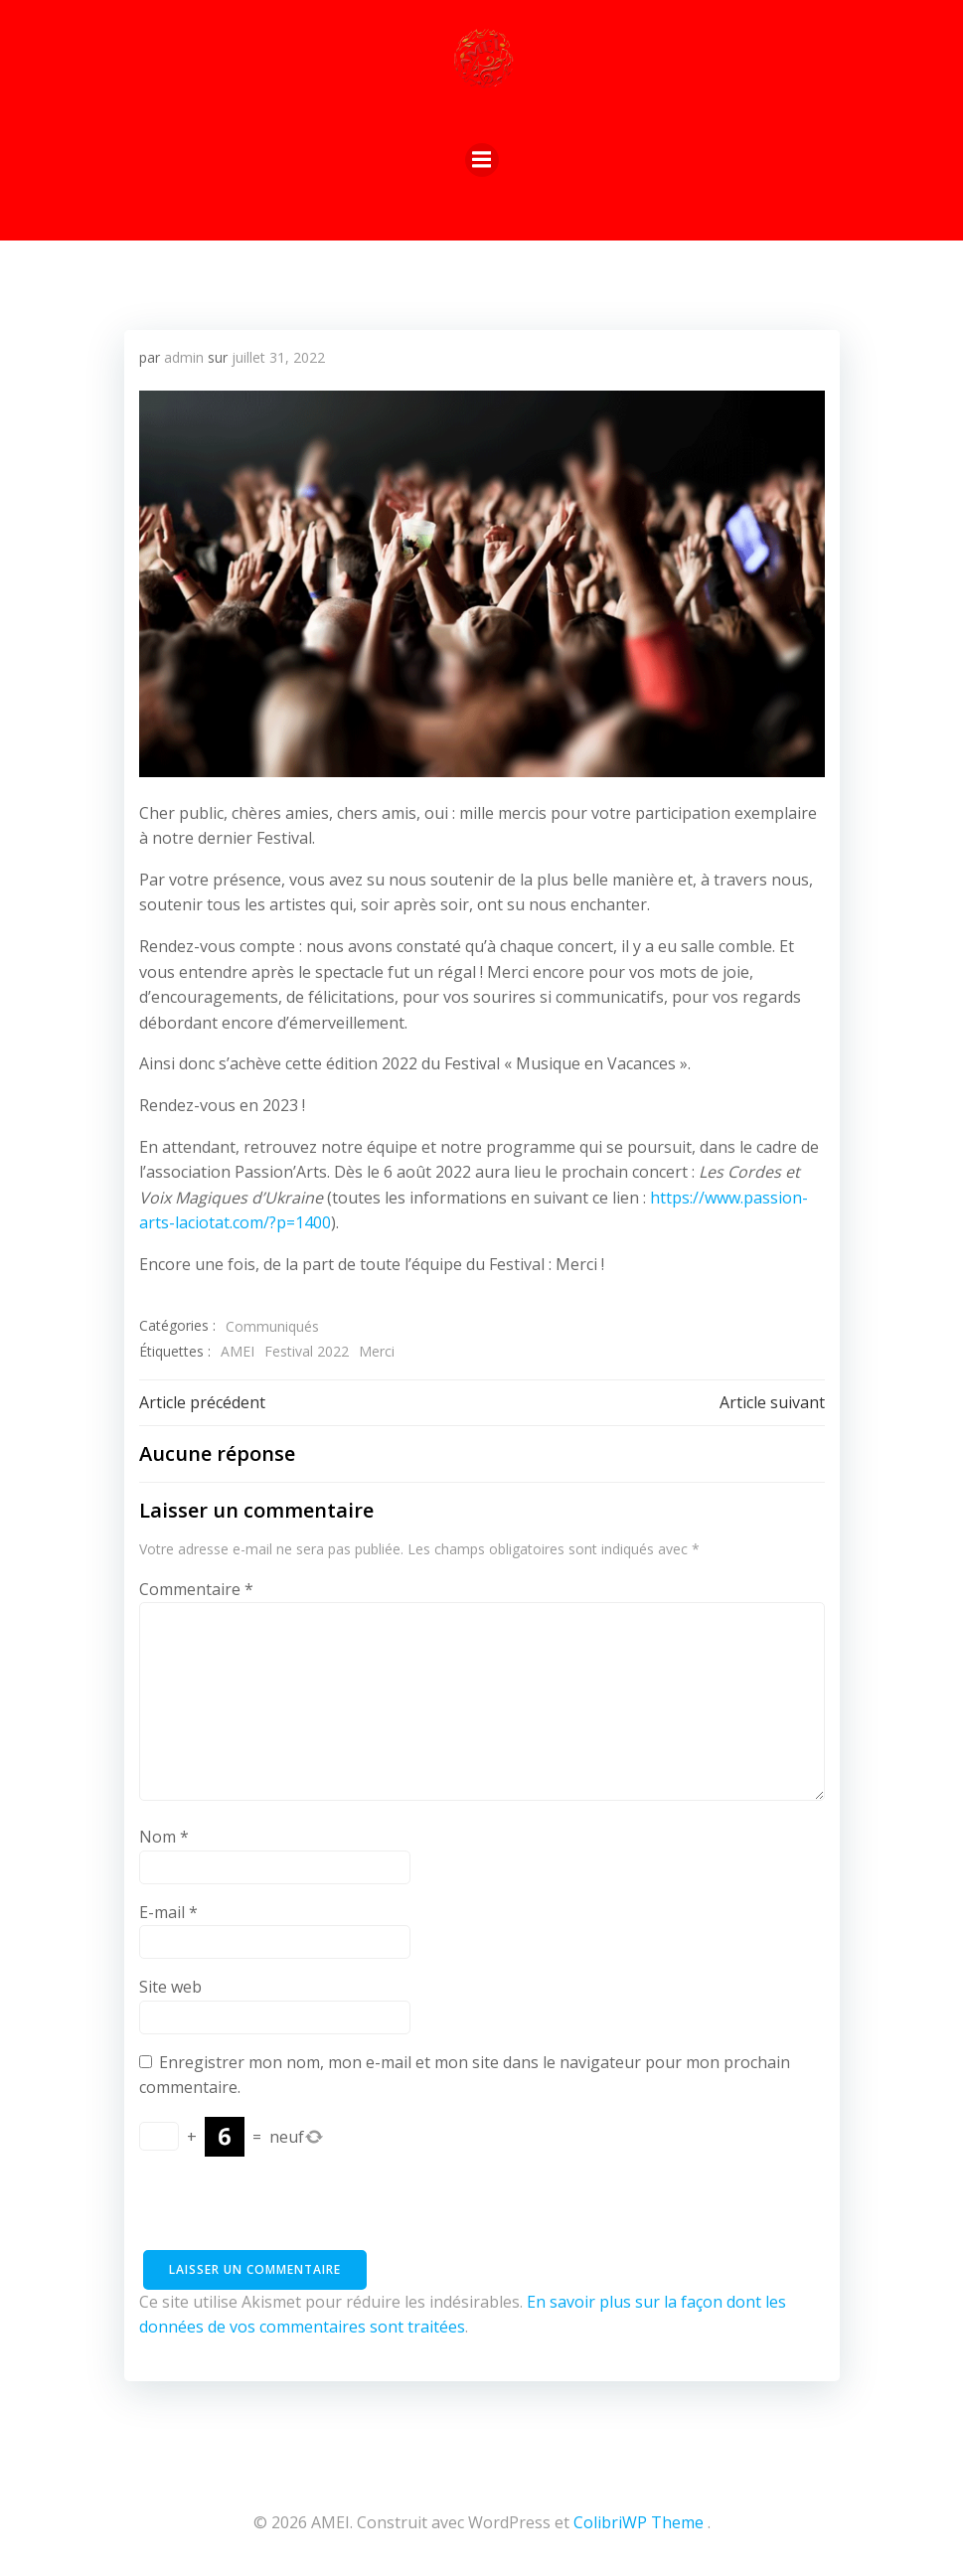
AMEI (237, 1351)
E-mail (168, 1912)
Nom (164, 1837)
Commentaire (196, 1589)
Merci (377, 1351)
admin (184, 357)
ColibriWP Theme (638, 2522)
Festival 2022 (306, 1351)
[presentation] (290, 2211)
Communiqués (272, 1326)
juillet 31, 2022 (278, 357)
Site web (170, 1987)
